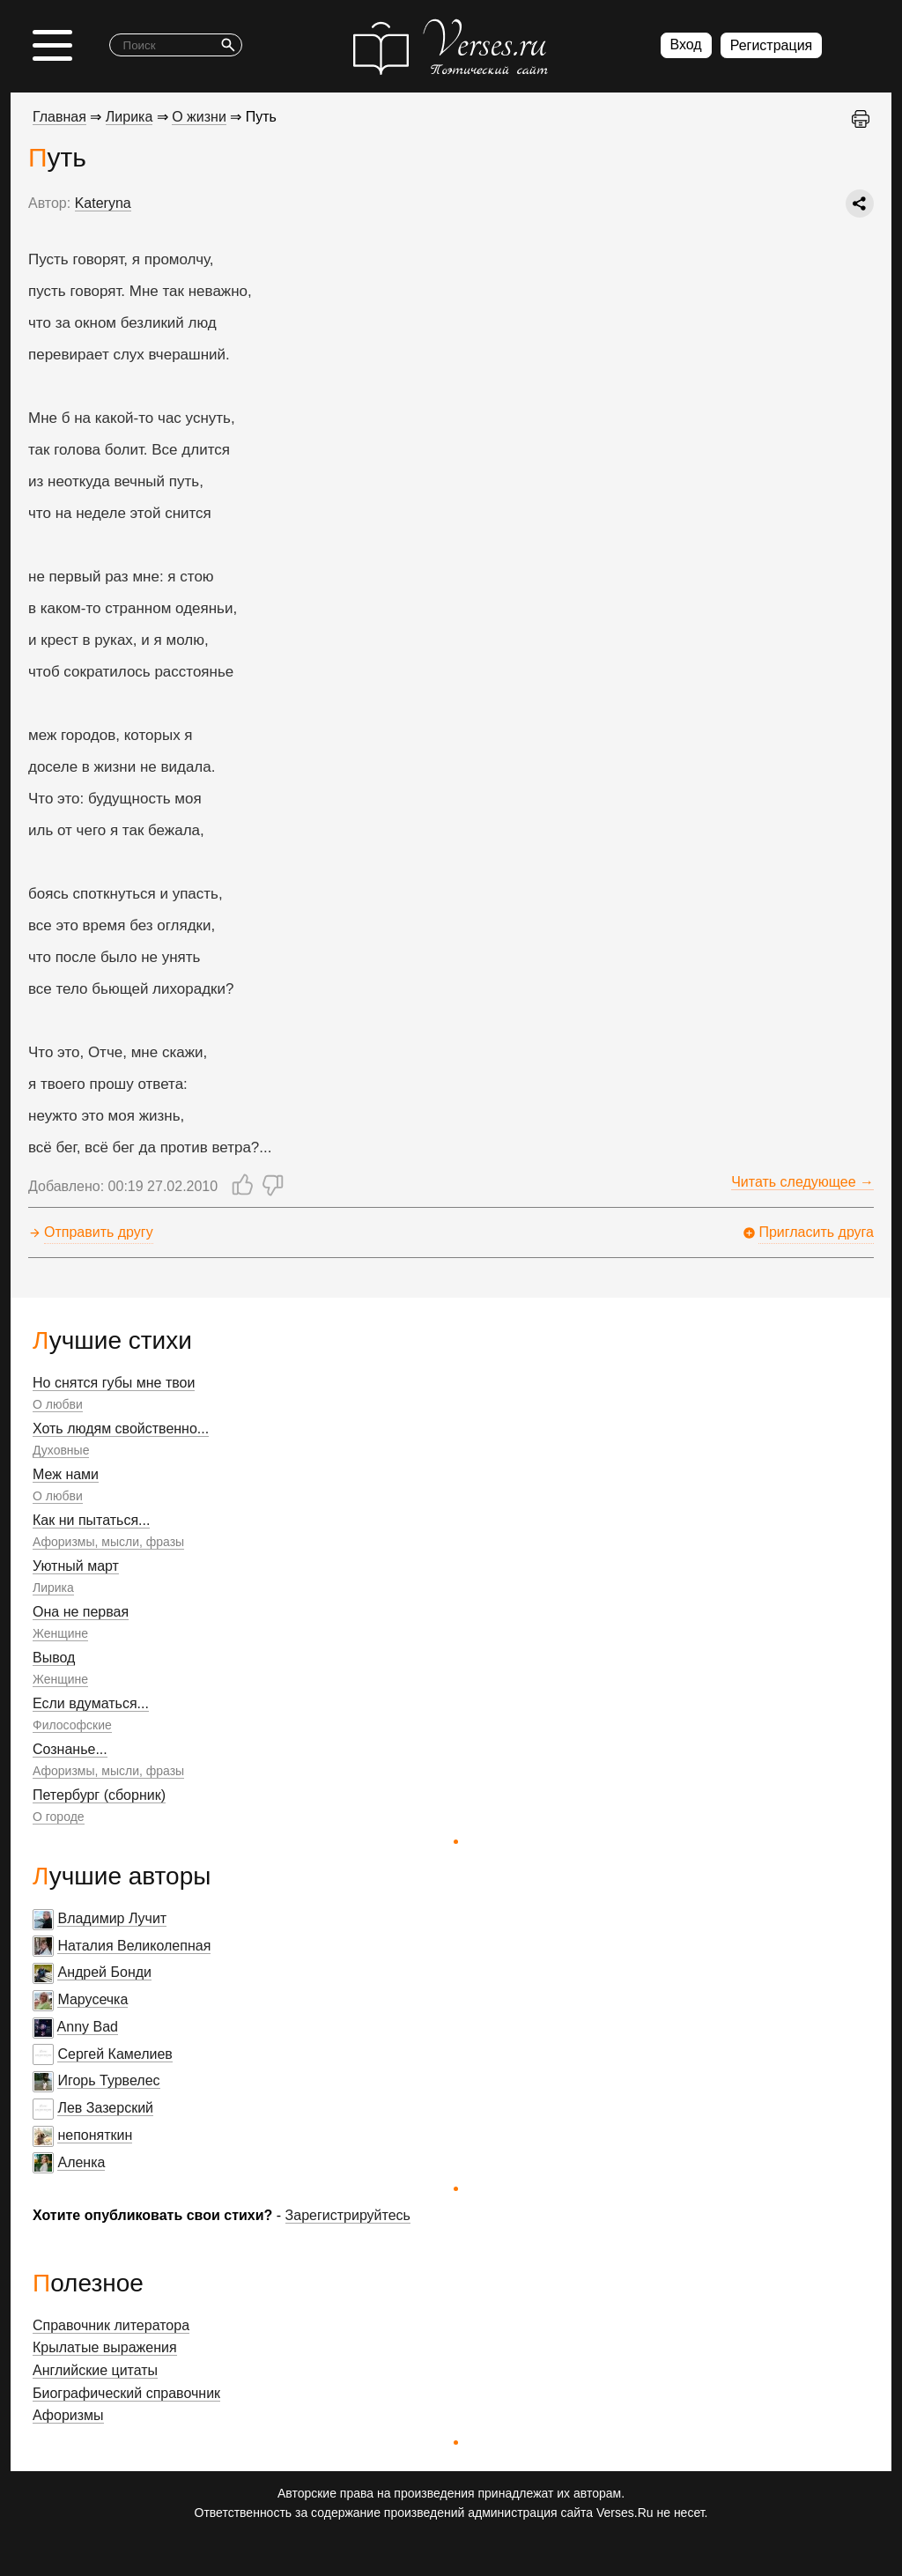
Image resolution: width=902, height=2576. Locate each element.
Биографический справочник (126, 2393)
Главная (59, 116)
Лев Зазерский (105, 2107)
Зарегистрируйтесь (347, 2215)
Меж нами (66, 1474)
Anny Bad (87, 2026)
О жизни (199, 116)
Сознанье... (70, 1749)
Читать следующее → (802, 1181)
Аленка (81, 2162)
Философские (72, 1725)
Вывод (54, 1657)
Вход (686, 44)
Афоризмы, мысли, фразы (108, 1542)
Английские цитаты (95, 2370)
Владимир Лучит (111, 1918)
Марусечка (92, 1999)
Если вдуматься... (91, 1703)
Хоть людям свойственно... (121, 1428)
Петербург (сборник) (99, 1795)
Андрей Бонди (104, 1972)
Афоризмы (68, 2415)
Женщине (60, 1633)
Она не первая (81, 1611)
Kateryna (103, 203)
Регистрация (771, 45)
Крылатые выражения (105, 2347)
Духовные (61, 1450)
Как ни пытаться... (91, 1520)
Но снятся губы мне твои (114, 1382)
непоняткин (94, 2135)
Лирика (53, 1587)
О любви (58, 1404)
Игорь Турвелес (108, 2080)
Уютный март (76, 1565)
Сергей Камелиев (114, 2054)
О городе (59, 1817)
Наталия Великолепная (134, 1945)
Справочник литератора (111, 2325)
